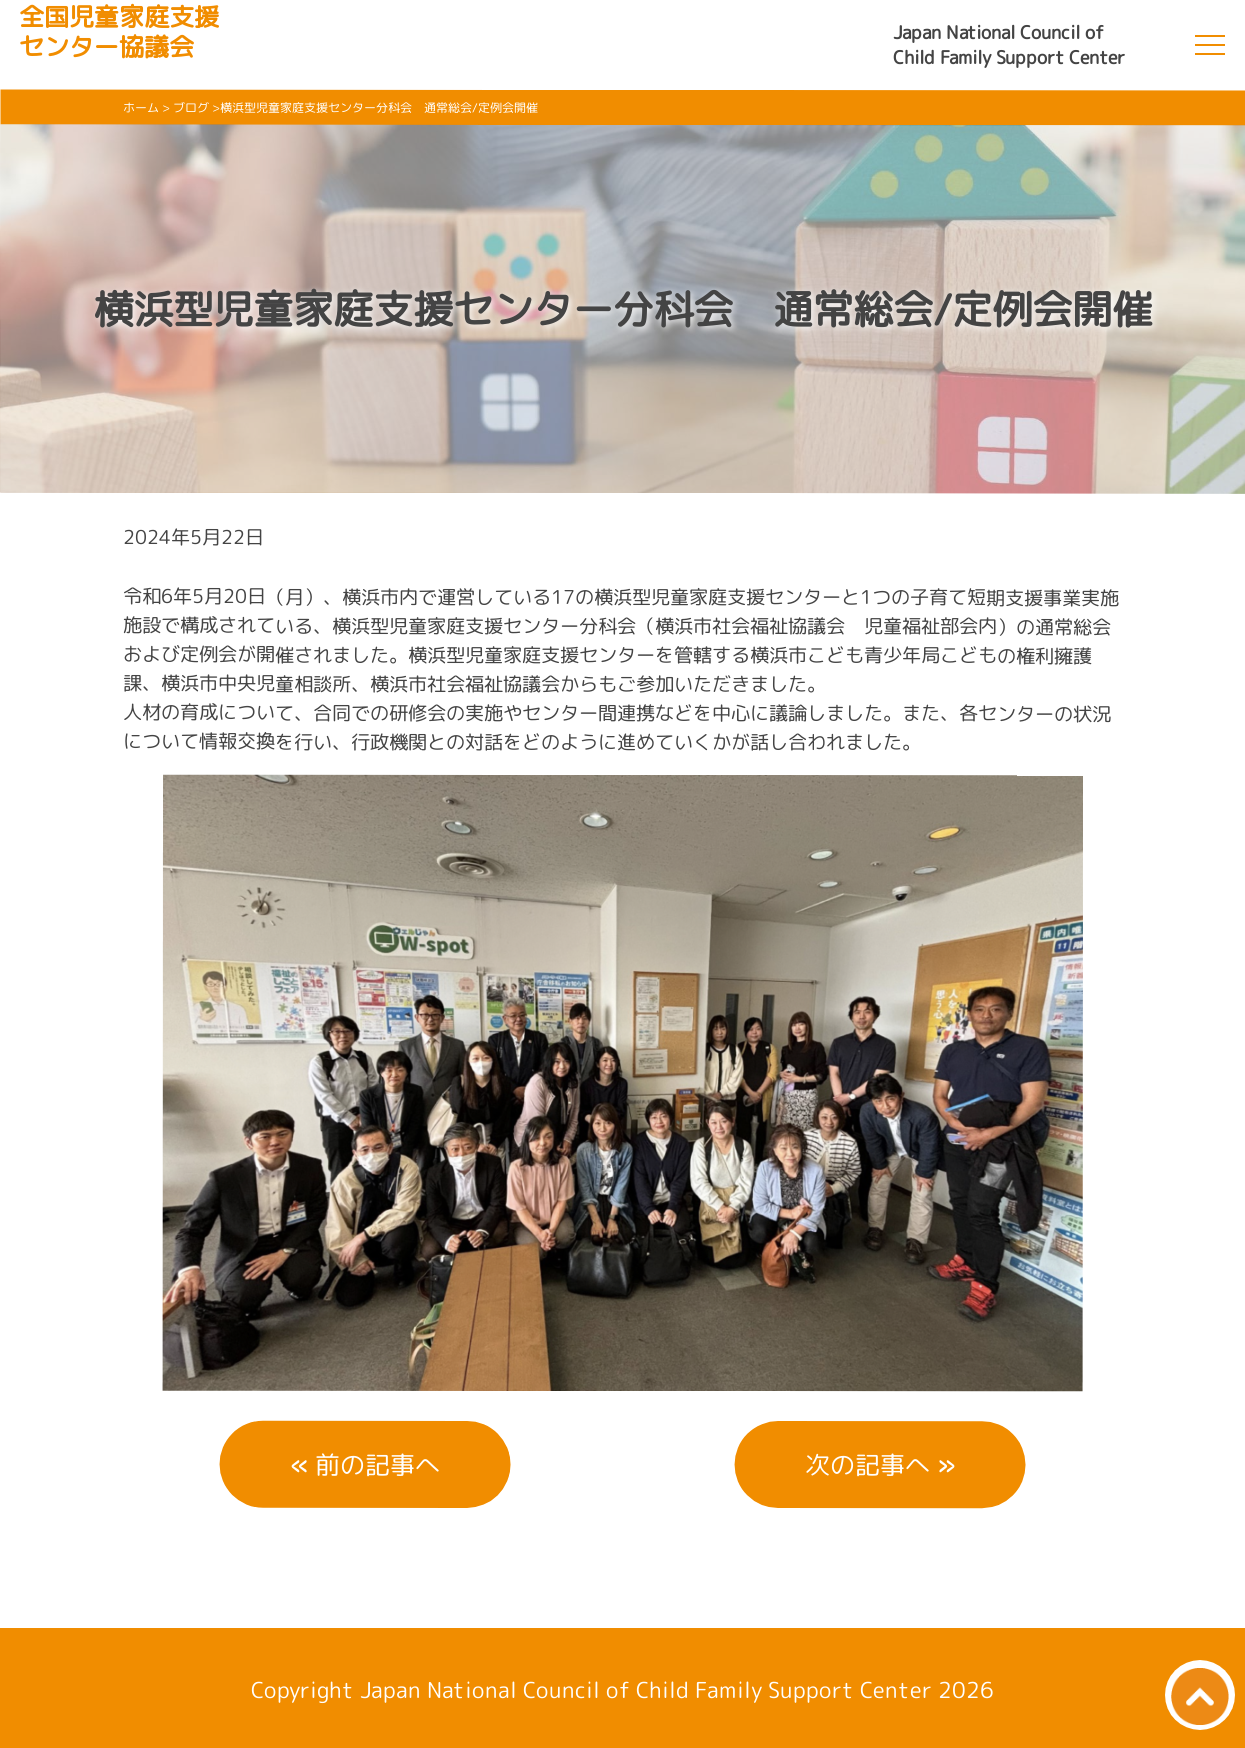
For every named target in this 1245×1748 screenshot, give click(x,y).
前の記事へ (377, 1463)
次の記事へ (867, 1464)
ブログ (191, 107)
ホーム (141, 107)
